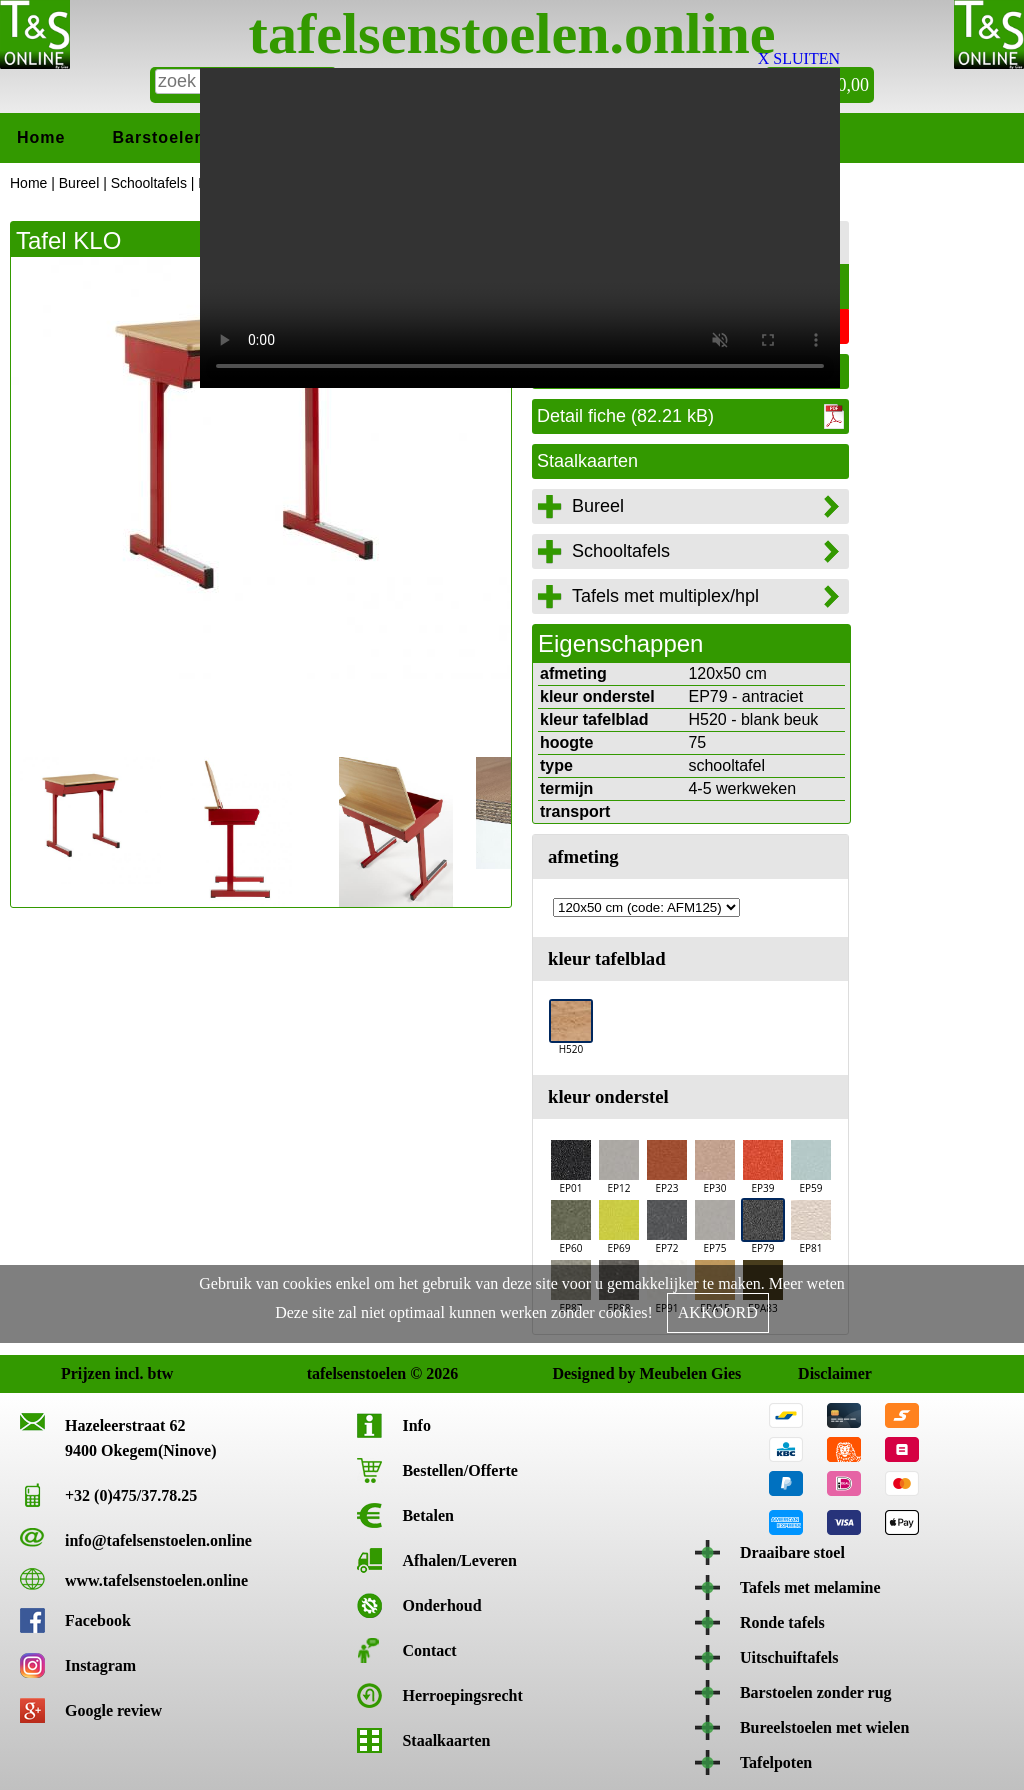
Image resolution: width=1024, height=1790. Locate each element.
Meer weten (807, 1283)
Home (41, 137)
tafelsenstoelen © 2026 (325, 1373)
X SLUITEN (799, 58)
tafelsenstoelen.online (512, 33)
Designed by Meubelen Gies (570, 1373)
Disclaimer (816, 1373)
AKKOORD (718, 1312)
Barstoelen (158, 137)
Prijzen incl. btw (79, 1373)
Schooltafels (149, 183)
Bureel (79, 183)
